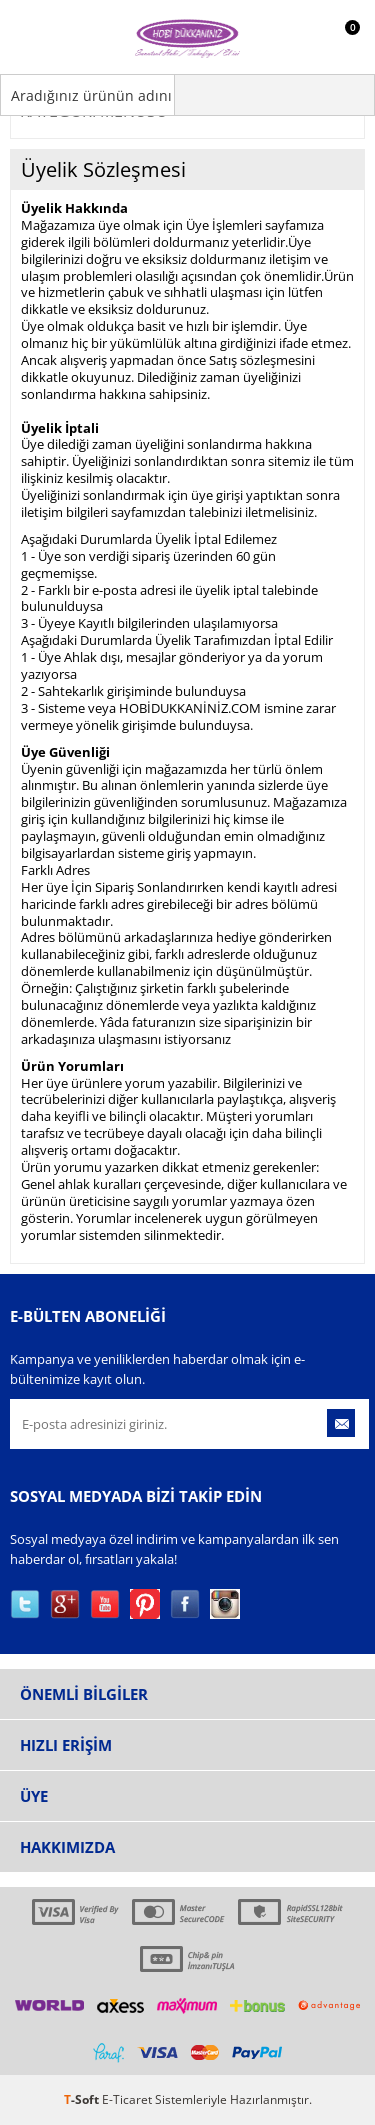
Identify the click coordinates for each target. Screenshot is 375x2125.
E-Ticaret (127, 2099)
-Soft (83, 2099)
